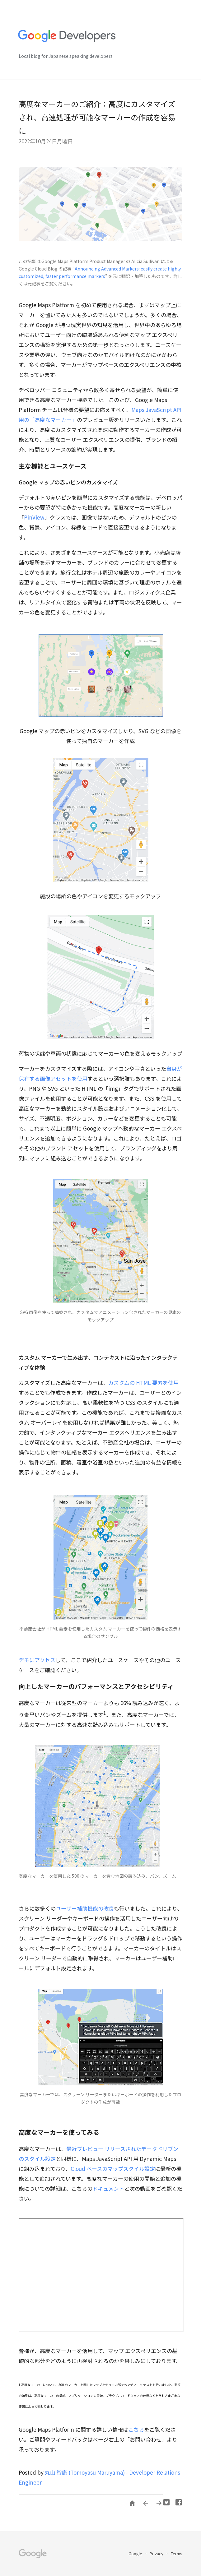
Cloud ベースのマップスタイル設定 (113, 2168)
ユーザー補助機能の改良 (85, 1908)
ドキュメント (108, 2188)
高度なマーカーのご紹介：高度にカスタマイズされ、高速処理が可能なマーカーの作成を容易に (97, 117)
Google (136, 2553)
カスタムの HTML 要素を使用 (143, 1382)
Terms (176, 2553)
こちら (136, 2429)
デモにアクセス (37, 1660)
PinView (34, 517)
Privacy (157, 2553)
